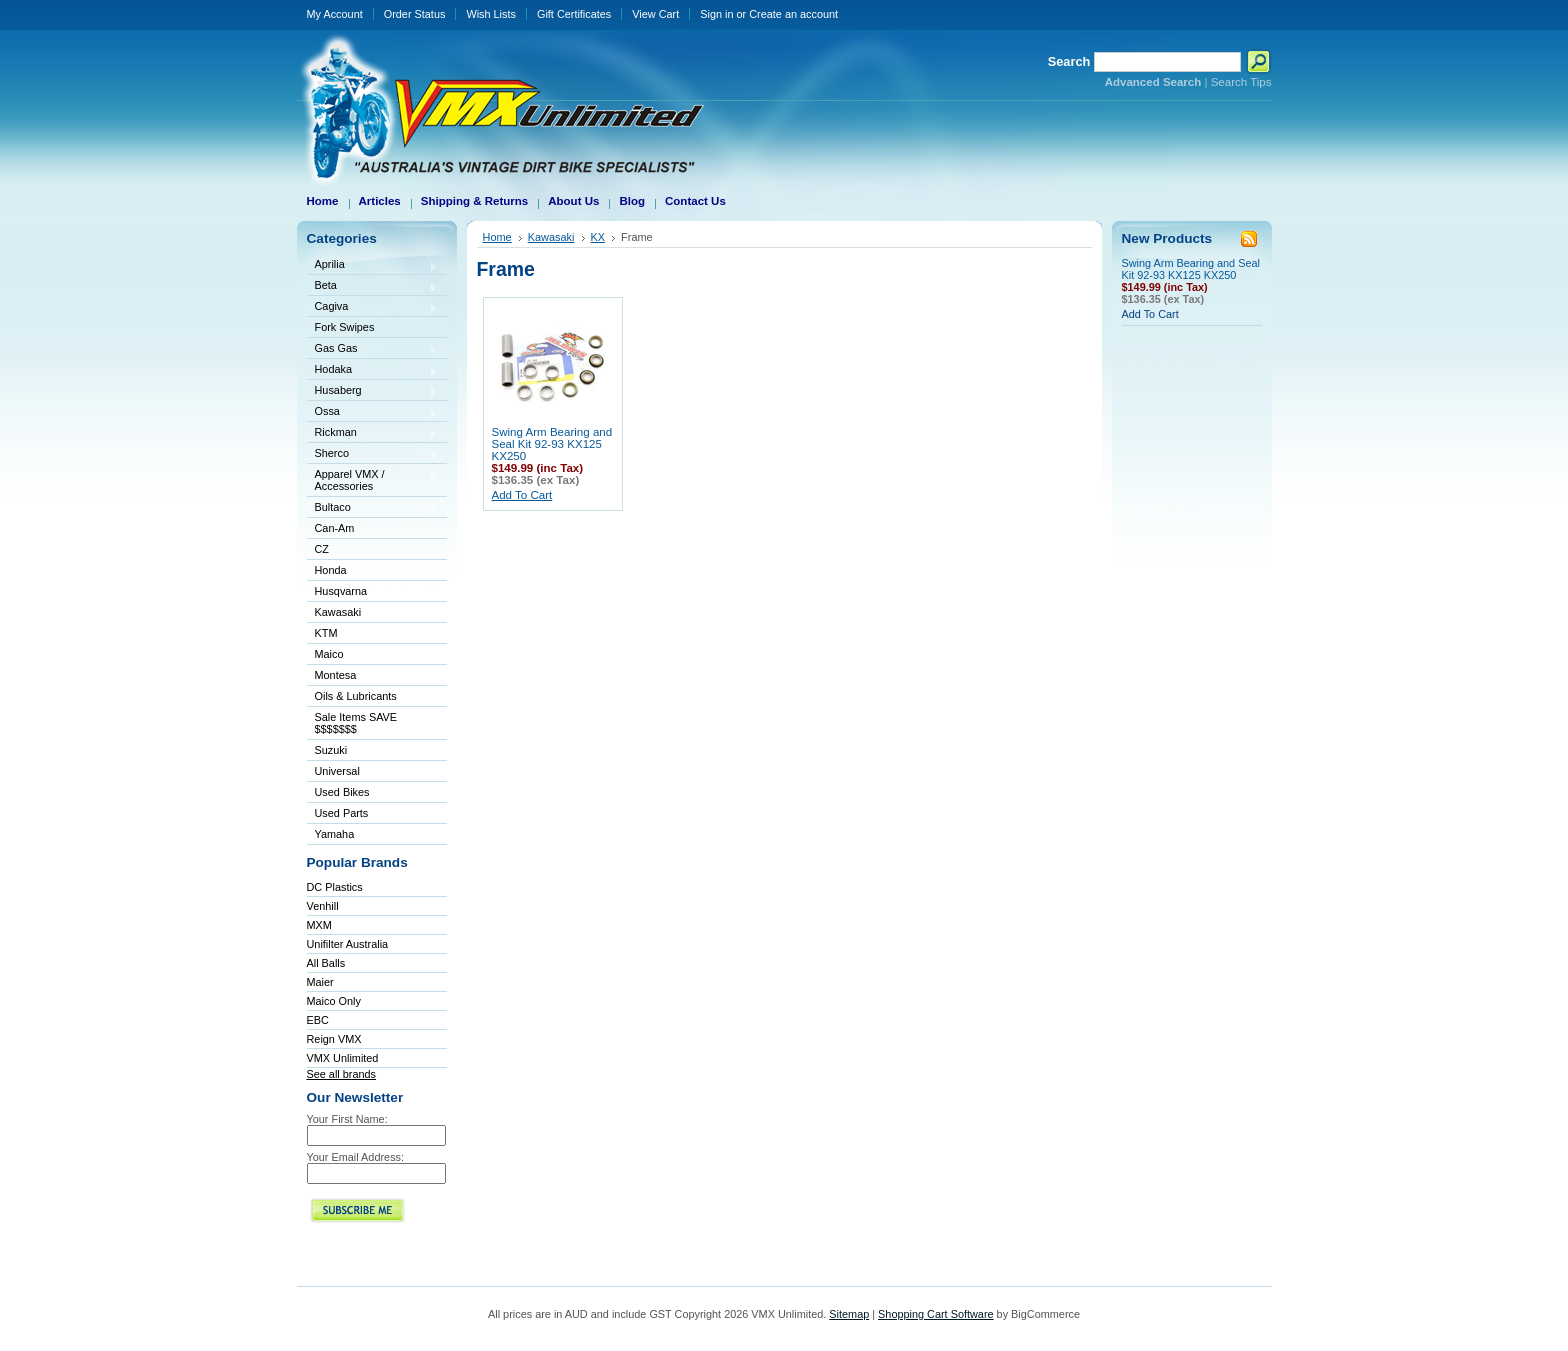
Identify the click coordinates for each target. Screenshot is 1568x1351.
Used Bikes (342, 792)
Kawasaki (373, 613)
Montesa (373, 676)
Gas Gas (373, 349)
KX (598, 237)
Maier (320, 982)
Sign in (716, 14)
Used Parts (342, 813)
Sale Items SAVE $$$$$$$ (356, 723)
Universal (373, 772)
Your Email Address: (356, 1157)
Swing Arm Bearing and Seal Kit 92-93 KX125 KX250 (552, 444)
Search (1069, 61)
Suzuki (373, 751)
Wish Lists (491, 14)
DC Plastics (335, 887)
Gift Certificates (574, 14)
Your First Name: (347, 1119)
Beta (373, 286)
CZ (373, 550)
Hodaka (373, 370)
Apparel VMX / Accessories (373, 480)
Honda (373, 571)
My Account (335, 14)
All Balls (326, 963)
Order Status (415, 14)
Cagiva (373, 307)
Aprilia (373, 265)
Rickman (373, 433)
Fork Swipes (345, 327)
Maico (373, 655)
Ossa (373, 412)
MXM (319, 925)
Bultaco (373, 508)
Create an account (793, 14)
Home (497, 237)
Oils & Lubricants (356, 696)
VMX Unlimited (343, 1058)
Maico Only (334, 1001)
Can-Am (373, 529)
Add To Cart (522, 495)
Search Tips (1241, 82)
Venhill (323, 906)
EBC (318, 1020)
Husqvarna (373, 592)
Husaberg (373, 391)
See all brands (342, 1074)
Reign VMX (334, 1039)
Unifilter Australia (348, 944)
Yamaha (373, 835)
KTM (373, 634)
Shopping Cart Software (935, 1314)
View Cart (655, 14)
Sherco (373, 454)
